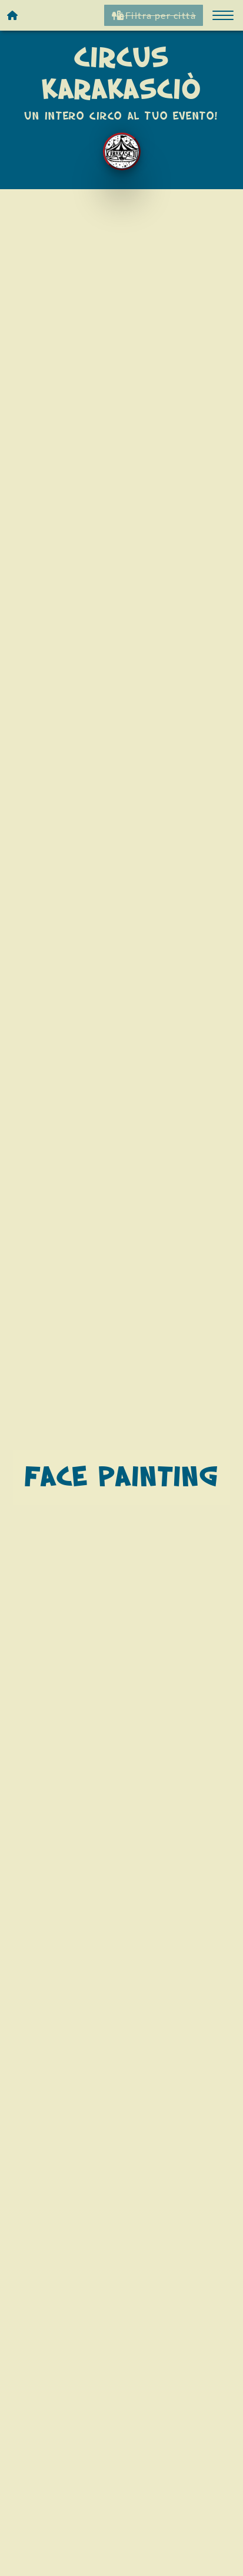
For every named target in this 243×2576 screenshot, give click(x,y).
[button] (223, 15)
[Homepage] (13, 15)
